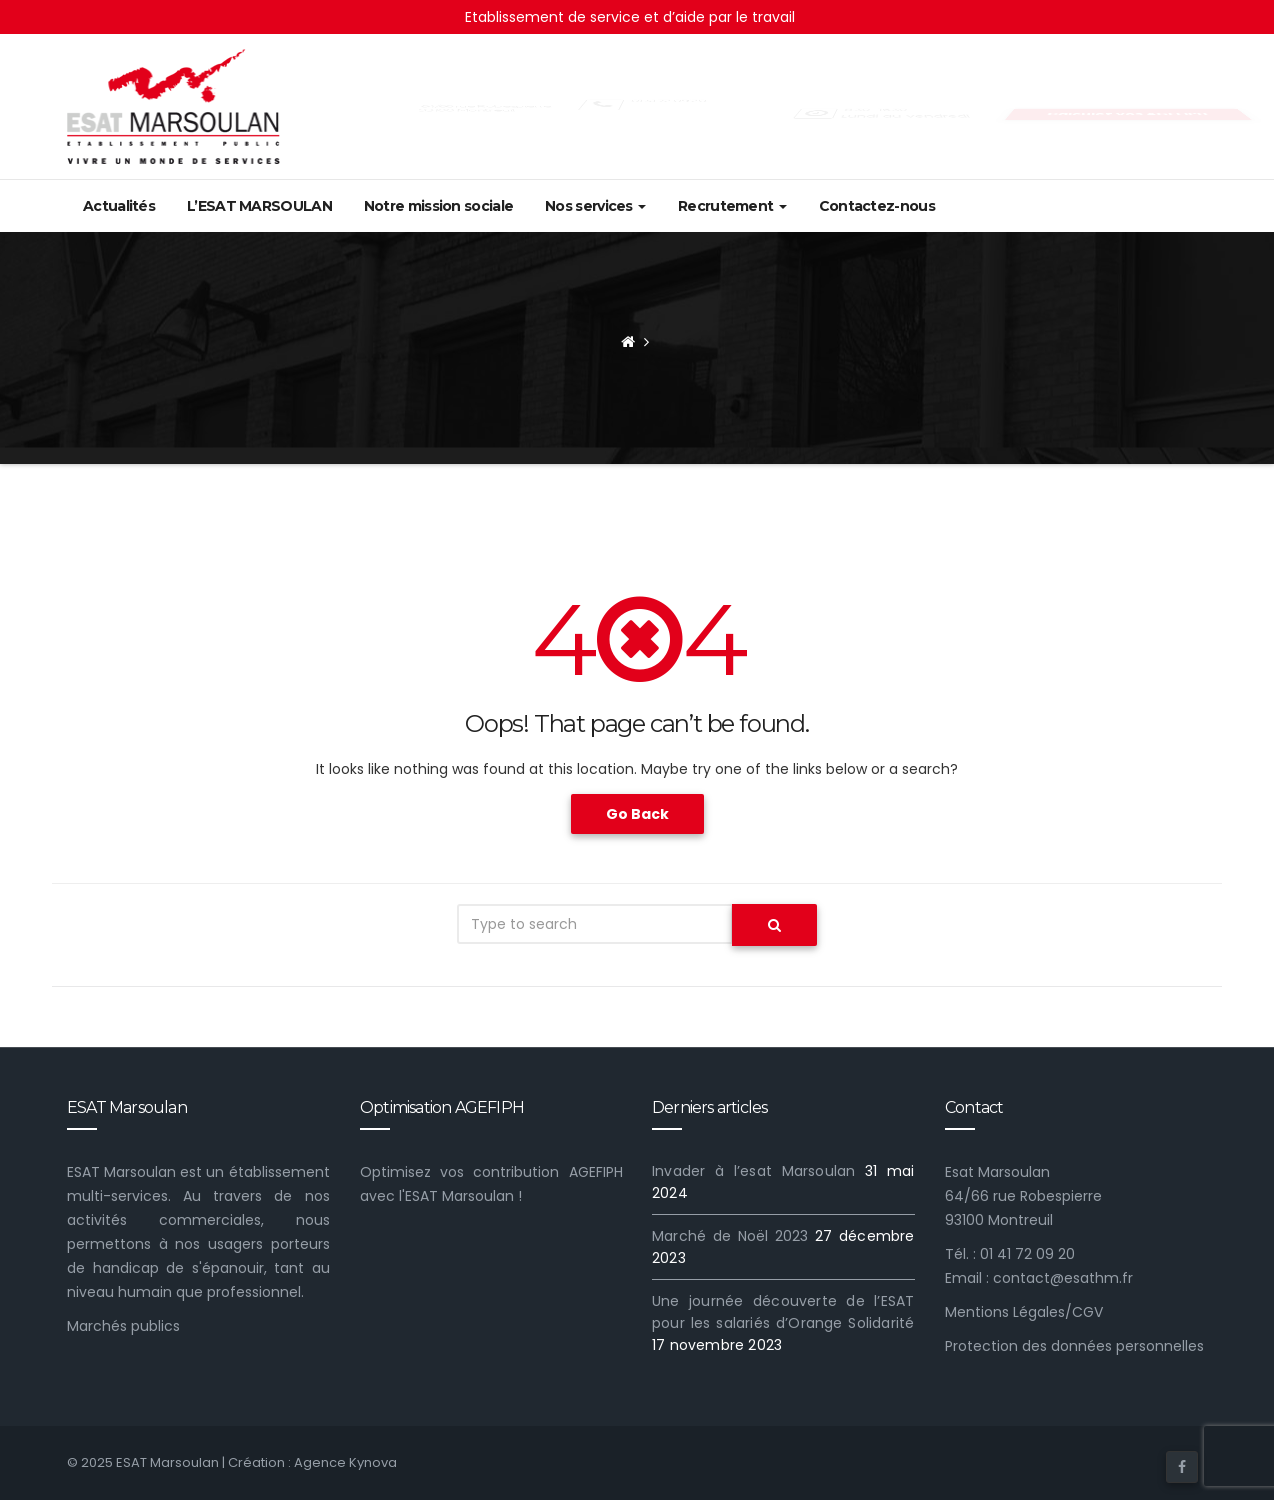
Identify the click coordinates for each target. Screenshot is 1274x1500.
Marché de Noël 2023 (730, 1236)
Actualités (119, 206)
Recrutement (732, 206)
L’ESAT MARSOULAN (259, 206)
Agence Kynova (345, 1462)
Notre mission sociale (438, 206)
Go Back (637, 814)
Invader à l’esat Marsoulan (753, 1171)
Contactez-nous (877, 206)
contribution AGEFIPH (547, 1172)
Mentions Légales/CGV (1024, 1312)
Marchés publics (123, 1326)
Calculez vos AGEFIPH (1127, 114)
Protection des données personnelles (1074, 1346)
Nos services (595, 206)
